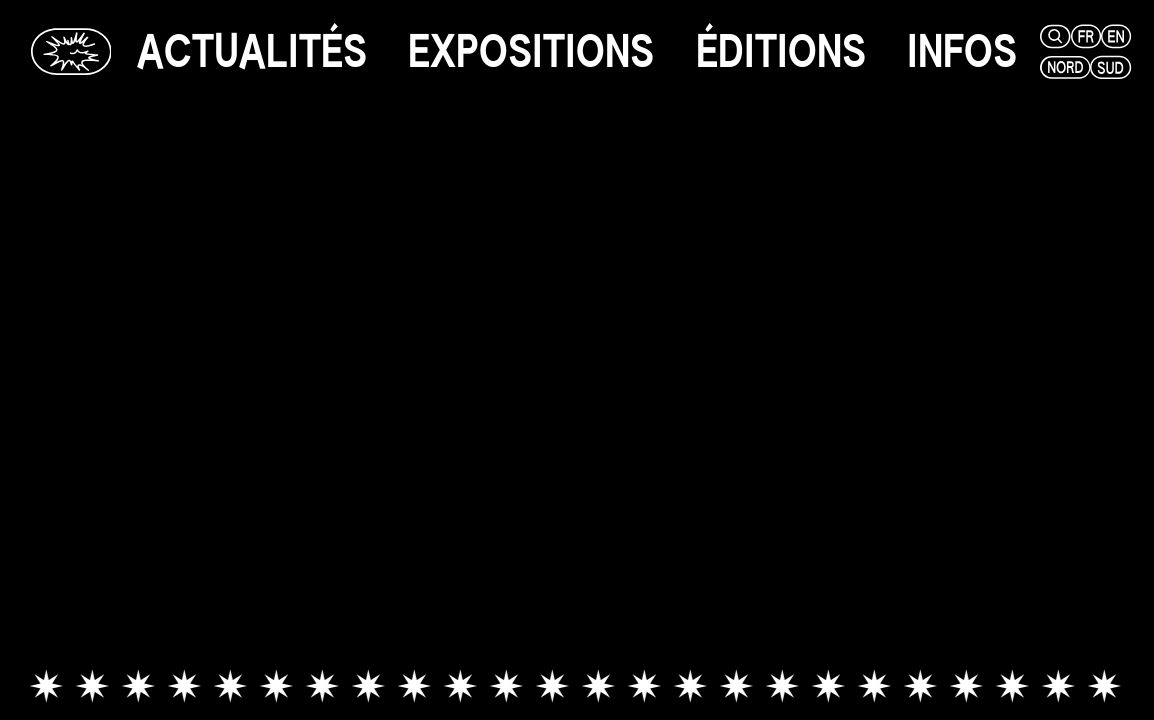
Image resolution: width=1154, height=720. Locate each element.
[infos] (962, 51)
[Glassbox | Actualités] (71, 52)
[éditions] (781, 51)
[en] (1113, 36)
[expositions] (531, 51)
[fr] (1083, 36)
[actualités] (252, 51)
